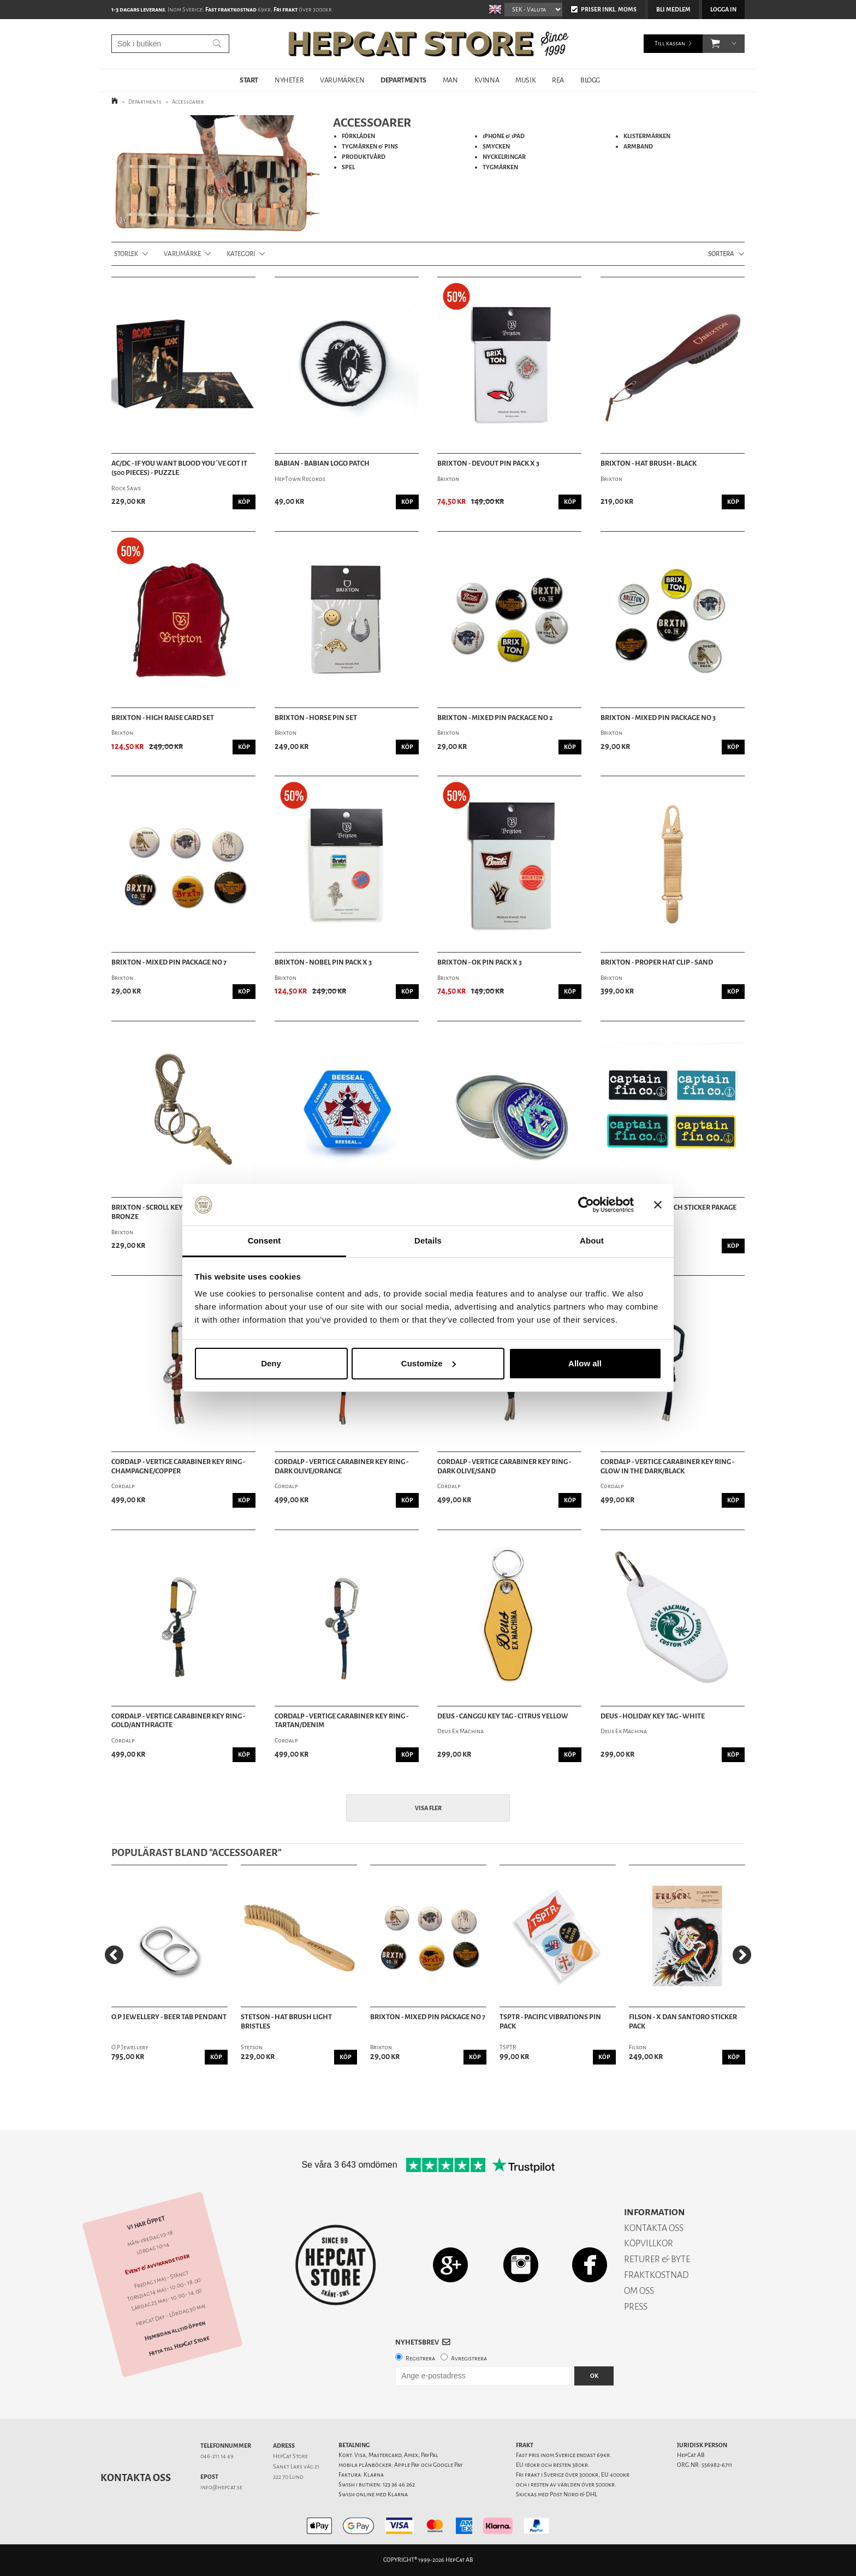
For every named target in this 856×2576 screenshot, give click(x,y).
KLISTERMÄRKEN (646, 136)
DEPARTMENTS (403, 80)
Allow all (585, 1363)
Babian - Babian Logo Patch (322, 463)
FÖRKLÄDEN (358, 136)
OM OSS (639, 2291)
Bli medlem (673, 9)
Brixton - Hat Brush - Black (649, 463)
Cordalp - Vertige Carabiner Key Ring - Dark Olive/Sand (504, 1466)
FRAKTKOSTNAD (656, 2275)
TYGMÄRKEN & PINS (370, 146)
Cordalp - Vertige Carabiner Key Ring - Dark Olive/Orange (341, 1466)
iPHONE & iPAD (504, 136)
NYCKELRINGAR (504, 157)
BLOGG (590, 80)
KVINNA (487, 80)
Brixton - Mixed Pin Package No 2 (495, 717)
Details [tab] (428, 1240)
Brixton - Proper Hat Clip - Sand (657, 962)
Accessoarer (188, 101)
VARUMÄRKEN (342, 80)
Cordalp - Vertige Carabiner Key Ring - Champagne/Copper (178, 1466)
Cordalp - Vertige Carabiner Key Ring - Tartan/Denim (341, 1721)
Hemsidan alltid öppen (175, 2330)
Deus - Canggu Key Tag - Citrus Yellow (502, 1716)
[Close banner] (658, 1205)
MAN (450, 80)
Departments (145, 101)
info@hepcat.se (221, 2487)
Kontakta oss (135, 2477)
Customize (428, 1363)
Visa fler (428, 1808)
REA (558, 80)
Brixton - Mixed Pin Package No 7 (169, 962)
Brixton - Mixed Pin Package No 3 (658, 717)
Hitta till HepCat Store (179, 2346)
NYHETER (289, 80)
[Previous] (114, 1955)
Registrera (420, 2358)
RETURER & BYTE (657, 2259)
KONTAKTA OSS (653, 2228)
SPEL (348, 167)
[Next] (742, 1955)
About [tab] (592, 1240)
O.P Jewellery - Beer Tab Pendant (169, 2017)
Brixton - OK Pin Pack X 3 (479, 962)
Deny (271, 1363)
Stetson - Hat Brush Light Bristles (286, 2022)
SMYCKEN (496, 146)
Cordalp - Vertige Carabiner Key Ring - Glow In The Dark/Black (667, 1466)
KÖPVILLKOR (648, 2243)
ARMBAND (638, 146)
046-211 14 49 (217, 2456)
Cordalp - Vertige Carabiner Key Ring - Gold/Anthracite (178, 1721)
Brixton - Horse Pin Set (316, 717)
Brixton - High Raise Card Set (162, 717)
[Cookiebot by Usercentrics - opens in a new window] (586, 1205)
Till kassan (670, 43)
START (249, 80)
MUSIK (525, 80)
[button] (715, 43)
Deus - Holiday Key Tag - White (653, 1716)
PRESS (635, 2306)
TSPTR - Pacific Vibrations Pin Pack (550, 2022)
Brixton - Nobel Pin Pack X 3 (323, 962)
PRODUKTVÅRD (363, 157)
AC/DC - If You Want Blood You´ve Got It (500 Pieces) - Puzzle (179, 468)
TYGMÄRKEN (500, 167)
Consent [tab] (264, 1240)
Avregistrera (469, 2358)
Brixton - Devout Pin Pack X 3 (488, 463)
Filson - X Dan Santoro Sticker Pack (683, 2022)
